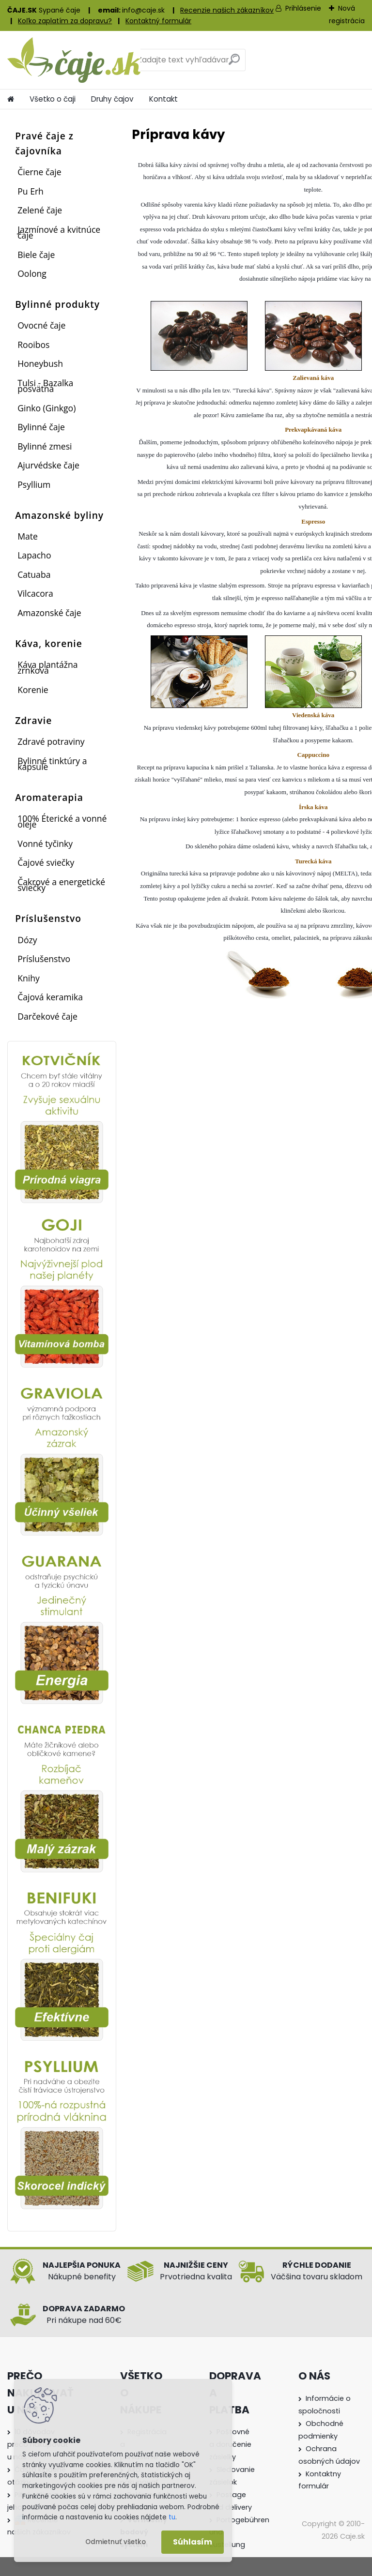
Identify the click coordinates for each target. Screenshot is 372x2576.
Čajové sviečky (45, 862)
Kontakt (163, 99)
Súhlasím (192, 2541)
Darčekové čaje (47, 1016)
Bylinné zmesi (44, 446)
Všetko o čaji (53, 99)
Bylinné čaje (41, 427)
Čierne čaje (39, 172)
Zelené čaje (39, 210)
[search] (234, 63)
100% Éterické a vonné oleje (62, 821)
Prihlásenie (303, 8)
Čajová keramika (50, 997)
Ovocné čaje (41, 325)
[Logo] (73, 60)
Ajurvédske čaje (48, 465)
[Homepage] (10, 99)
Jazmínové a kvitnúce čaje (58, 232)
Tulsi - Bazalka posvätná (45, 385)
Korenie (32, 689)
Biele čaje (36, 254)
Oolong (31, 273)
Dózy (27, 940)
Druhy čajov (112, 99)
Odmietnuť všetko (115, 2541)
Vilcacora (35, 593)
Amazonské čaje (49, 612)
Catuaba (33, 574)
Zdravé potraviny (50, 741)
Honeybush (40, 363)
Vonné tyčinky (45, 843)
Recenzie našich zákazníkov (227, 10)
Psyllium (33, 484)
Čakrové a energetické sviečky (61, 884)
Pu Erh (30, 191)
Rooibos (33, 344)
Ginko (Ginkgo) (46, 408)
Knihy (28, 978)
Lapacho (34, 555)
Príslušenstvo (43, 958)
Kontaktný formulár (158, 21)
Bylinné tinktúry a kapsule (52, 763)
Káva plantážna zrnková (47, 667)
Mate (27, 536)
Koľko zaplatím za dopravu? (65, 21)
